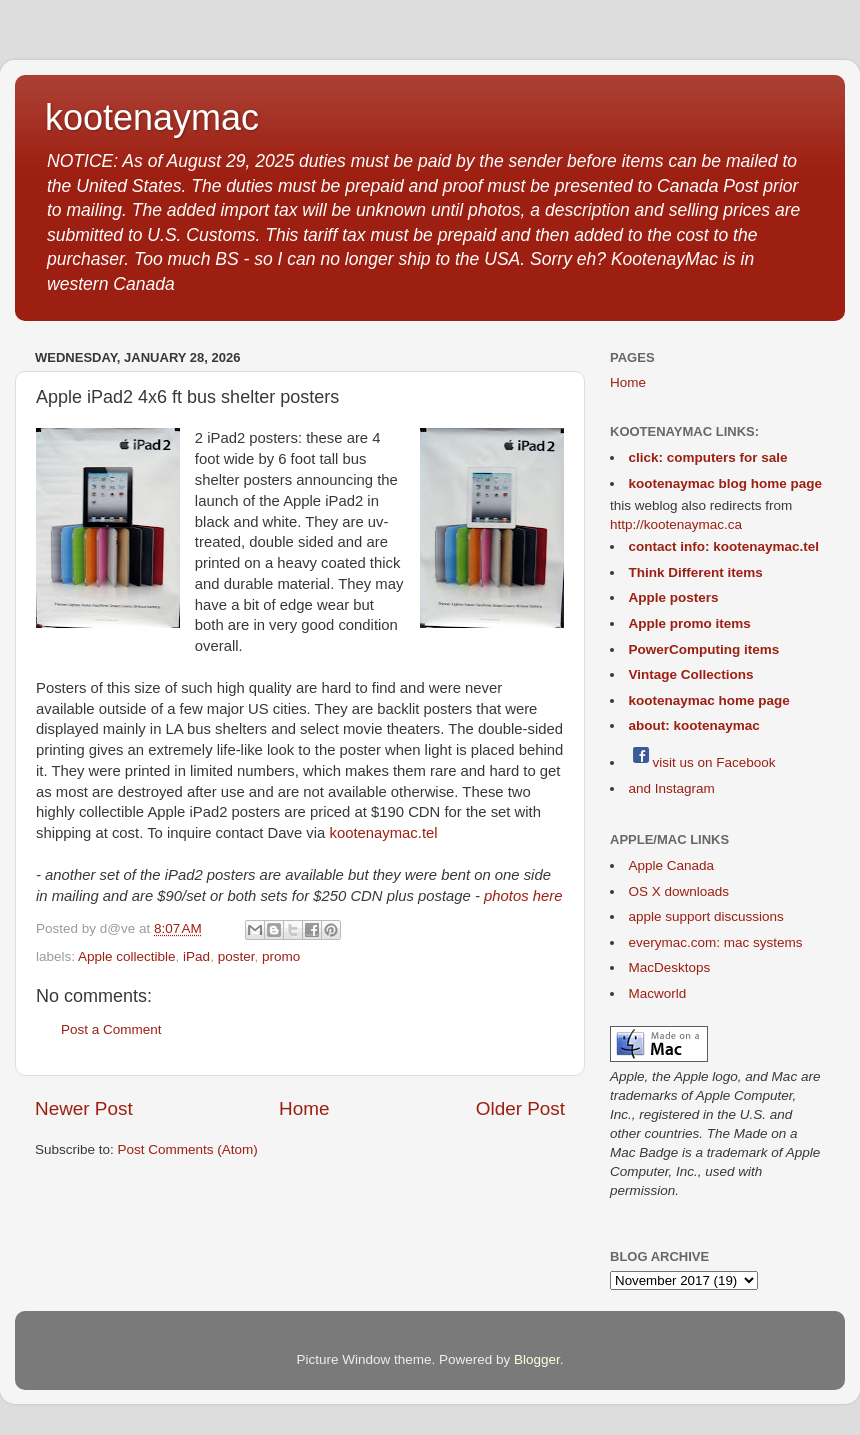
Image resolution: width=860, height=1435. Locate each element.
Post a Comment (111, 1029)
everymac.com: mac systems (716, 942)
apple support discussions (706, 916)
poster (236, 956)
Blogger (537, 1359)
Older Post (520, 1108)
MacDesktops (670, 967)
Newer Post (84, 1108)
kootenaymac (152, 117)
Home (304, 1108)
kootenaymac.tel (383, 833)
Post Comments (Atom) (188, 1149)
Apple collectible (127, 956)
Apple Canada (672, 865)
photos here (523, 896)
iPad (196, 956)
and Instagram (672, 788)
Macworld (658, 993)
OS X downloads (679, 891)
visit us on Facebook (702, 762)
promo (281, 956)
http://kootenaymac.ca (676, 524)
